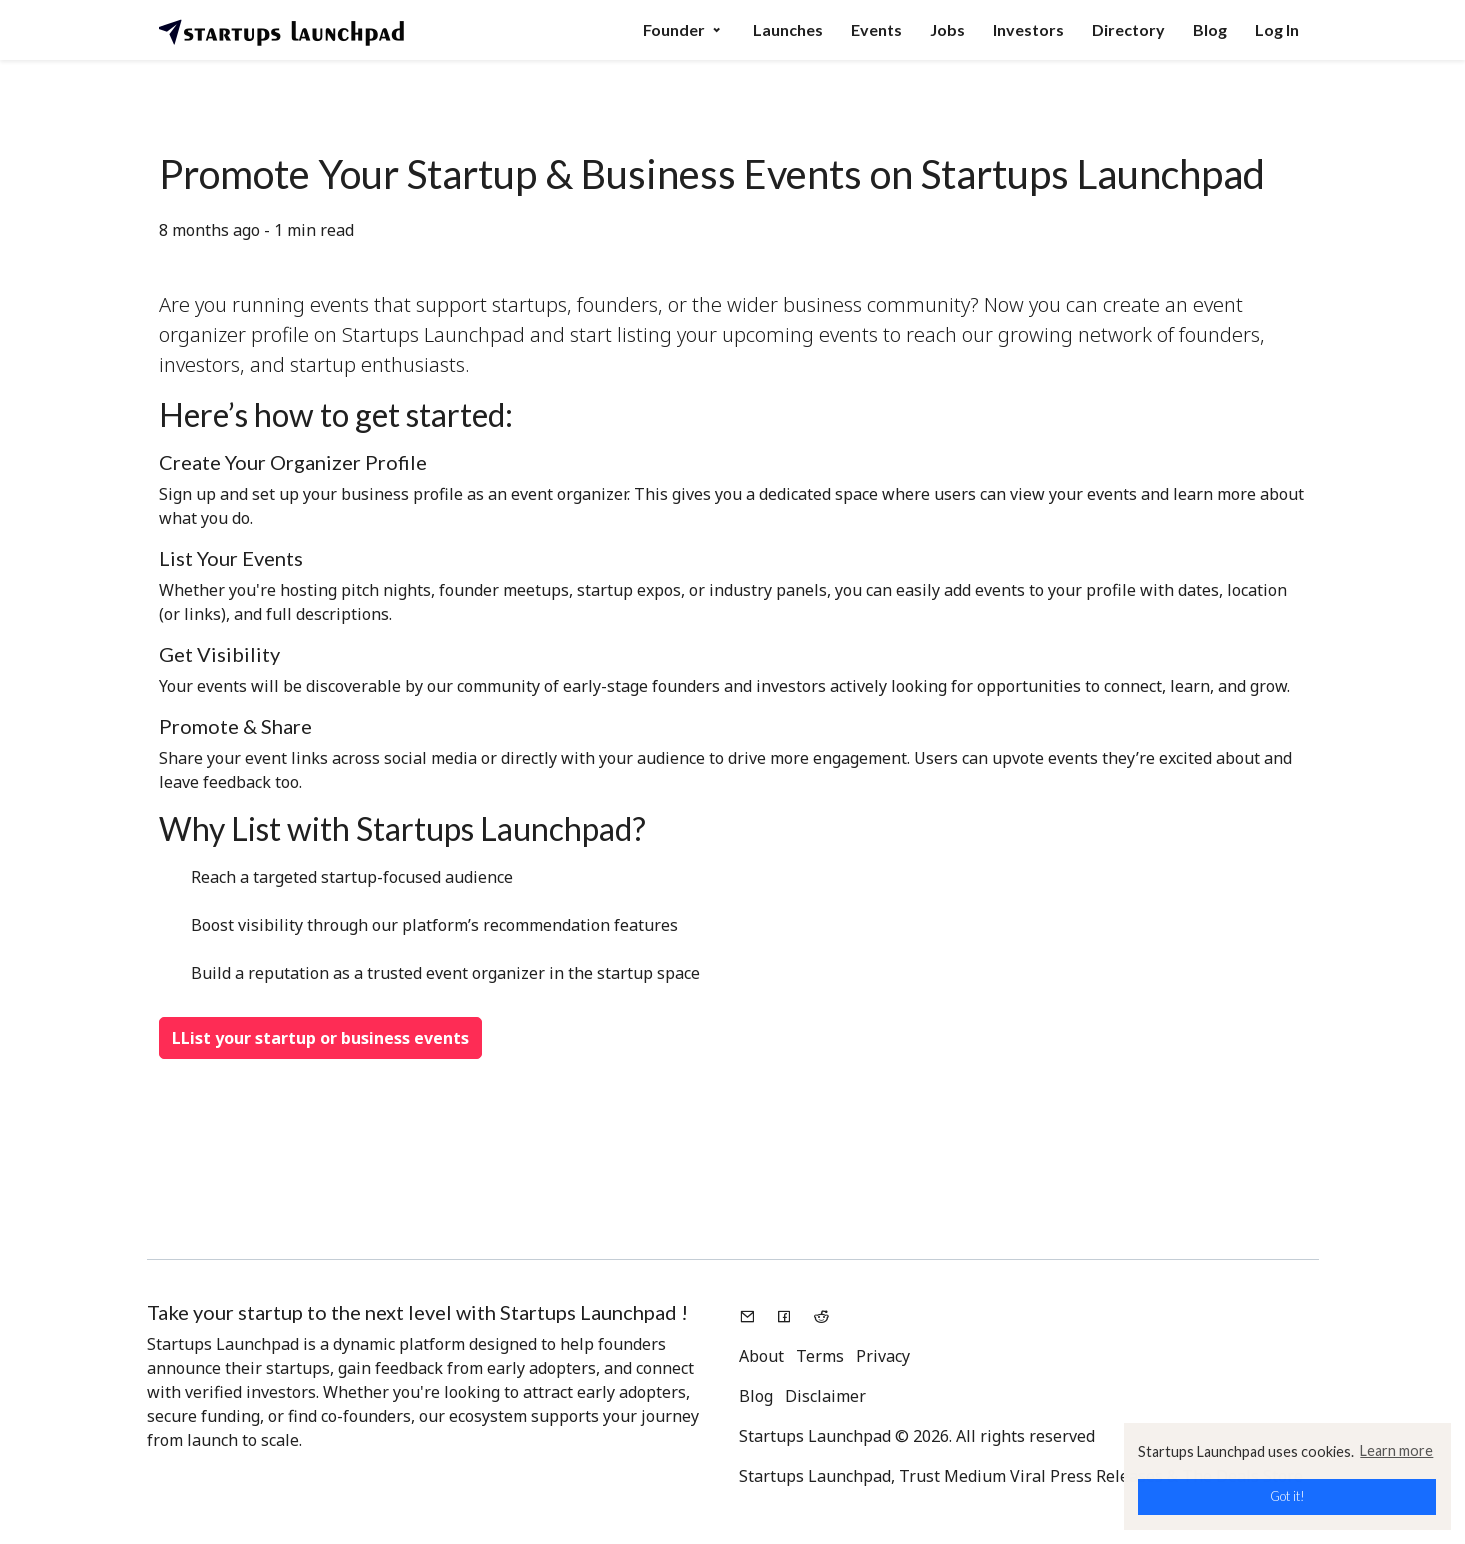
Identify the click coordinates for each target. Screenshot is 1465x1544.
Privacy (883, 1356)
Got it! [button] (1287, 1496)
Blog (1210, 29)
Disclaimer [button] (825, 1396)
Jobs (947, 29)
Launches (788, 29)
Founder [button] (684, 29)
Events (876, 29)
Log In (1277, 29)
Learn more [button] (1396, 1450)
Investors (1028, 29)
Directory (1128, 29)
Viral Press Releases (1086, 1476)
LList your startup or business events (320, 1038)
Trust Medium (952, 1476)
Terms (820, 1356)
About (761, 1356)
